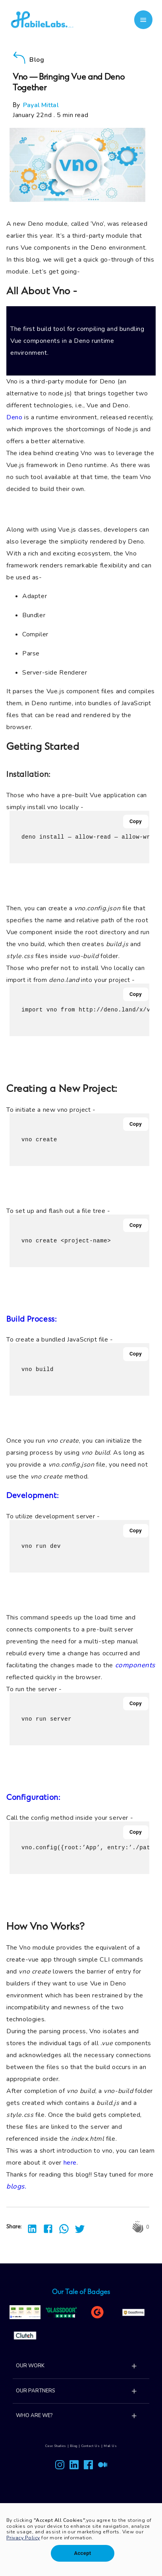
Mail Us (110, 2446)
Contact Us (90, 2446)
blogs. (16, 2186)
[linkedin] (30, 2227)
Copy (135, 821)
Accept (82, 2553)
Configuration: (33, 1798)
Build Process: (31, 1319)
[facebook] (46, 2227)
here (70, 2162)
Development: (32, 1496)
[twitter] (77, 2227)
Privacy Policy (23, 2538)
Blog (73, 2446)
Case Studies (55, 2446)
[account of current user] (143, 19)
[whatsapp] (61, 2227)
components (135, 1665)
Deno (14, 417)
